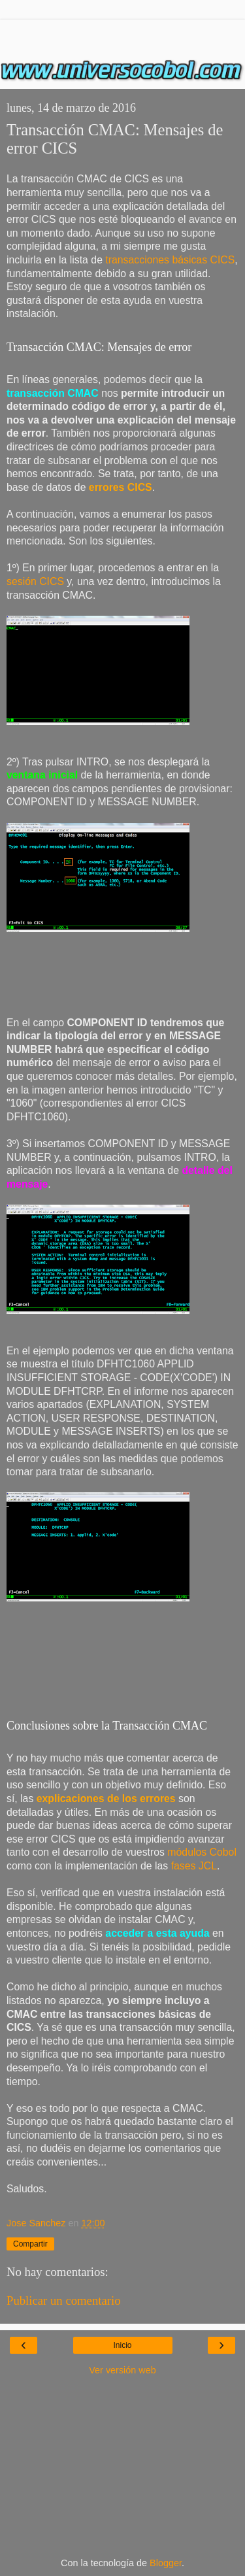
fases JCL (194, 1865)
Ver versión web (122, 2370)
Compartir (30, 2244)
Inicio (122, 2345)
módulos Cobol (202, 1852)
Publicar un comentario (64, 2300)
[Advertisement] (122, 36)
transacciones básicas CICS (169, 259)
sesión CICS (35, 581)
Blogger (166, 2563)
